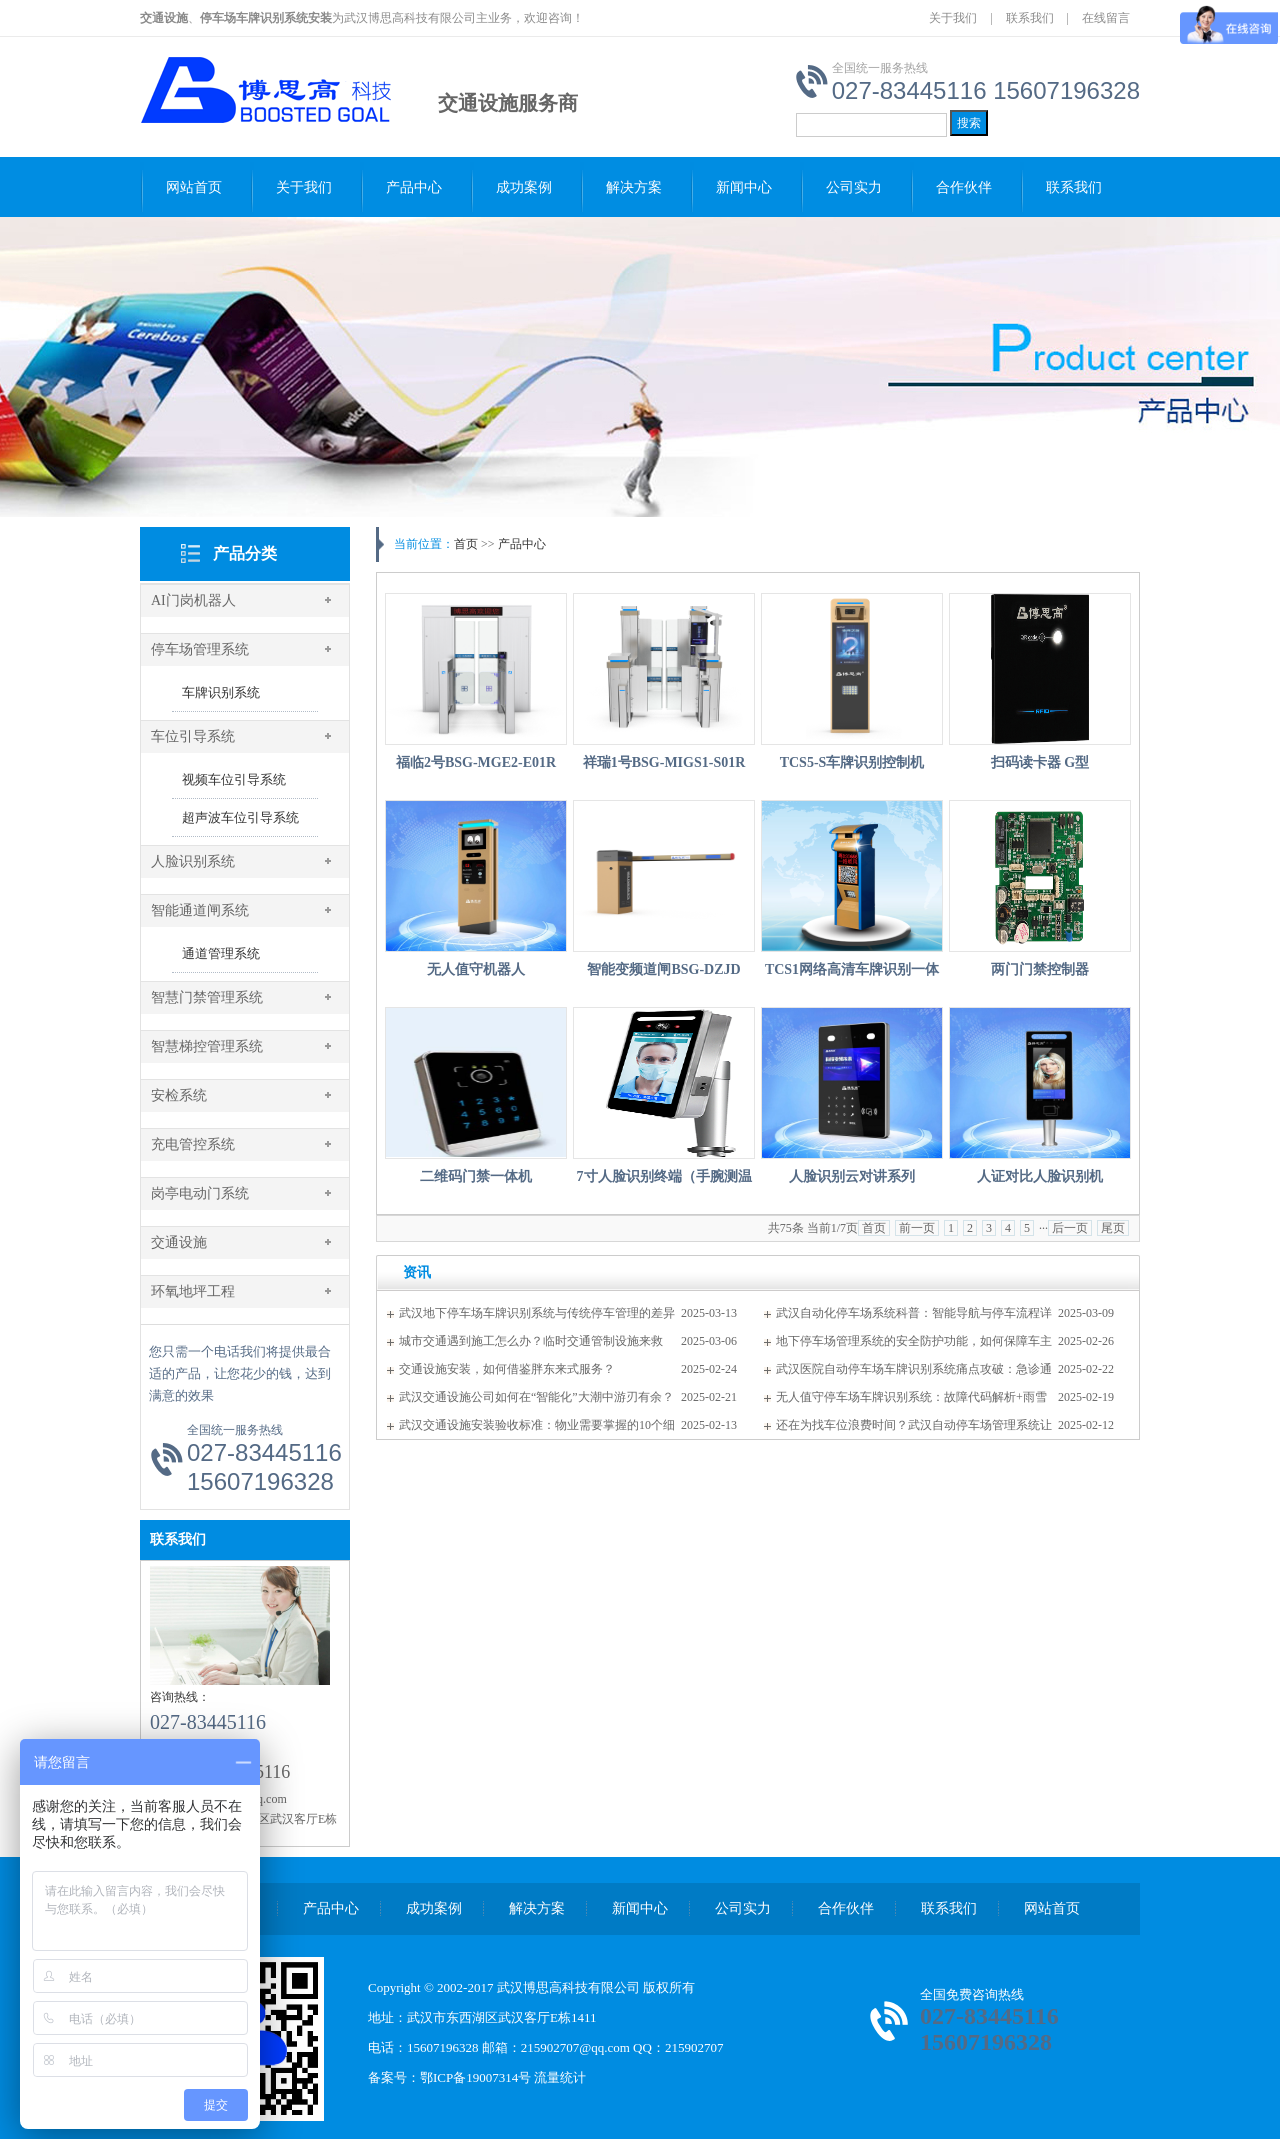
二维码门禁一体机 (476, 1176)
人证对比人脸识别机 (1040, 1176)
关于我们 (953, 18)
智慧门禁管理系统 (207, 997)
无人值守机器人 (476, 969)
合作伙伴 (964, 187)
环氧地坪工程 (193, 1291)
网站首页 (194, 187)
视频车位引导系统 (234, 779)
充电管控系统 (193, 1144)
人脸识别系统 (193, 861)
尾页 (1113, 1228)
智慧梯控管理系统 (207, 1046)
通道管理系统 (221, 953)
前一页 (917, 1228)
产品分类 (245, 553)
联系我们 (1030, 18)
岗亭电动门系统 (200, 1193)
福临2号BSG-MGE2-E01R (476, 762)
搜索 (969, 123)
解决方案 (634, 187)
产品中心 (414, 187)
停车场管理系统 (200, 649)
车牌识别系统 (221, 692)
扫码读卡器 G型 (1040, 762)
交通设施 (179, 1242)
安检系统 (179, 1095)
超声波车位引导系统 (240, 817)
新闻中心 (744, 187)
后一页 (1070, 1228)
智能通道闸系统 (200, 910)
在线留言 (1106, 18)
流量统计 (560, 2077)
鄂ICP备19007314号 (475, 2077)
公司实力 (854, 187)
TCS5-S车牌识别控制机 (852, 762)
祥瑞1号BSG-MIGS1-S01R (664, 762)
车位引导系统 (193, 736)
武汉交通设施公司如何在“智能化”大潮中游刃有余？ (536, 1397)
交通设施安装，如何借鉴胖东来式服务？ (507, 1369)
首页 (466, 544)
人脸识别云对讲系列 (852, 1176)
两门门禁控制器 (1040, 969)
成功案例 (524, 187)
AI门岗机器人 (193, 600)
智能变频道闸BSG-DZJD (663, 969)
